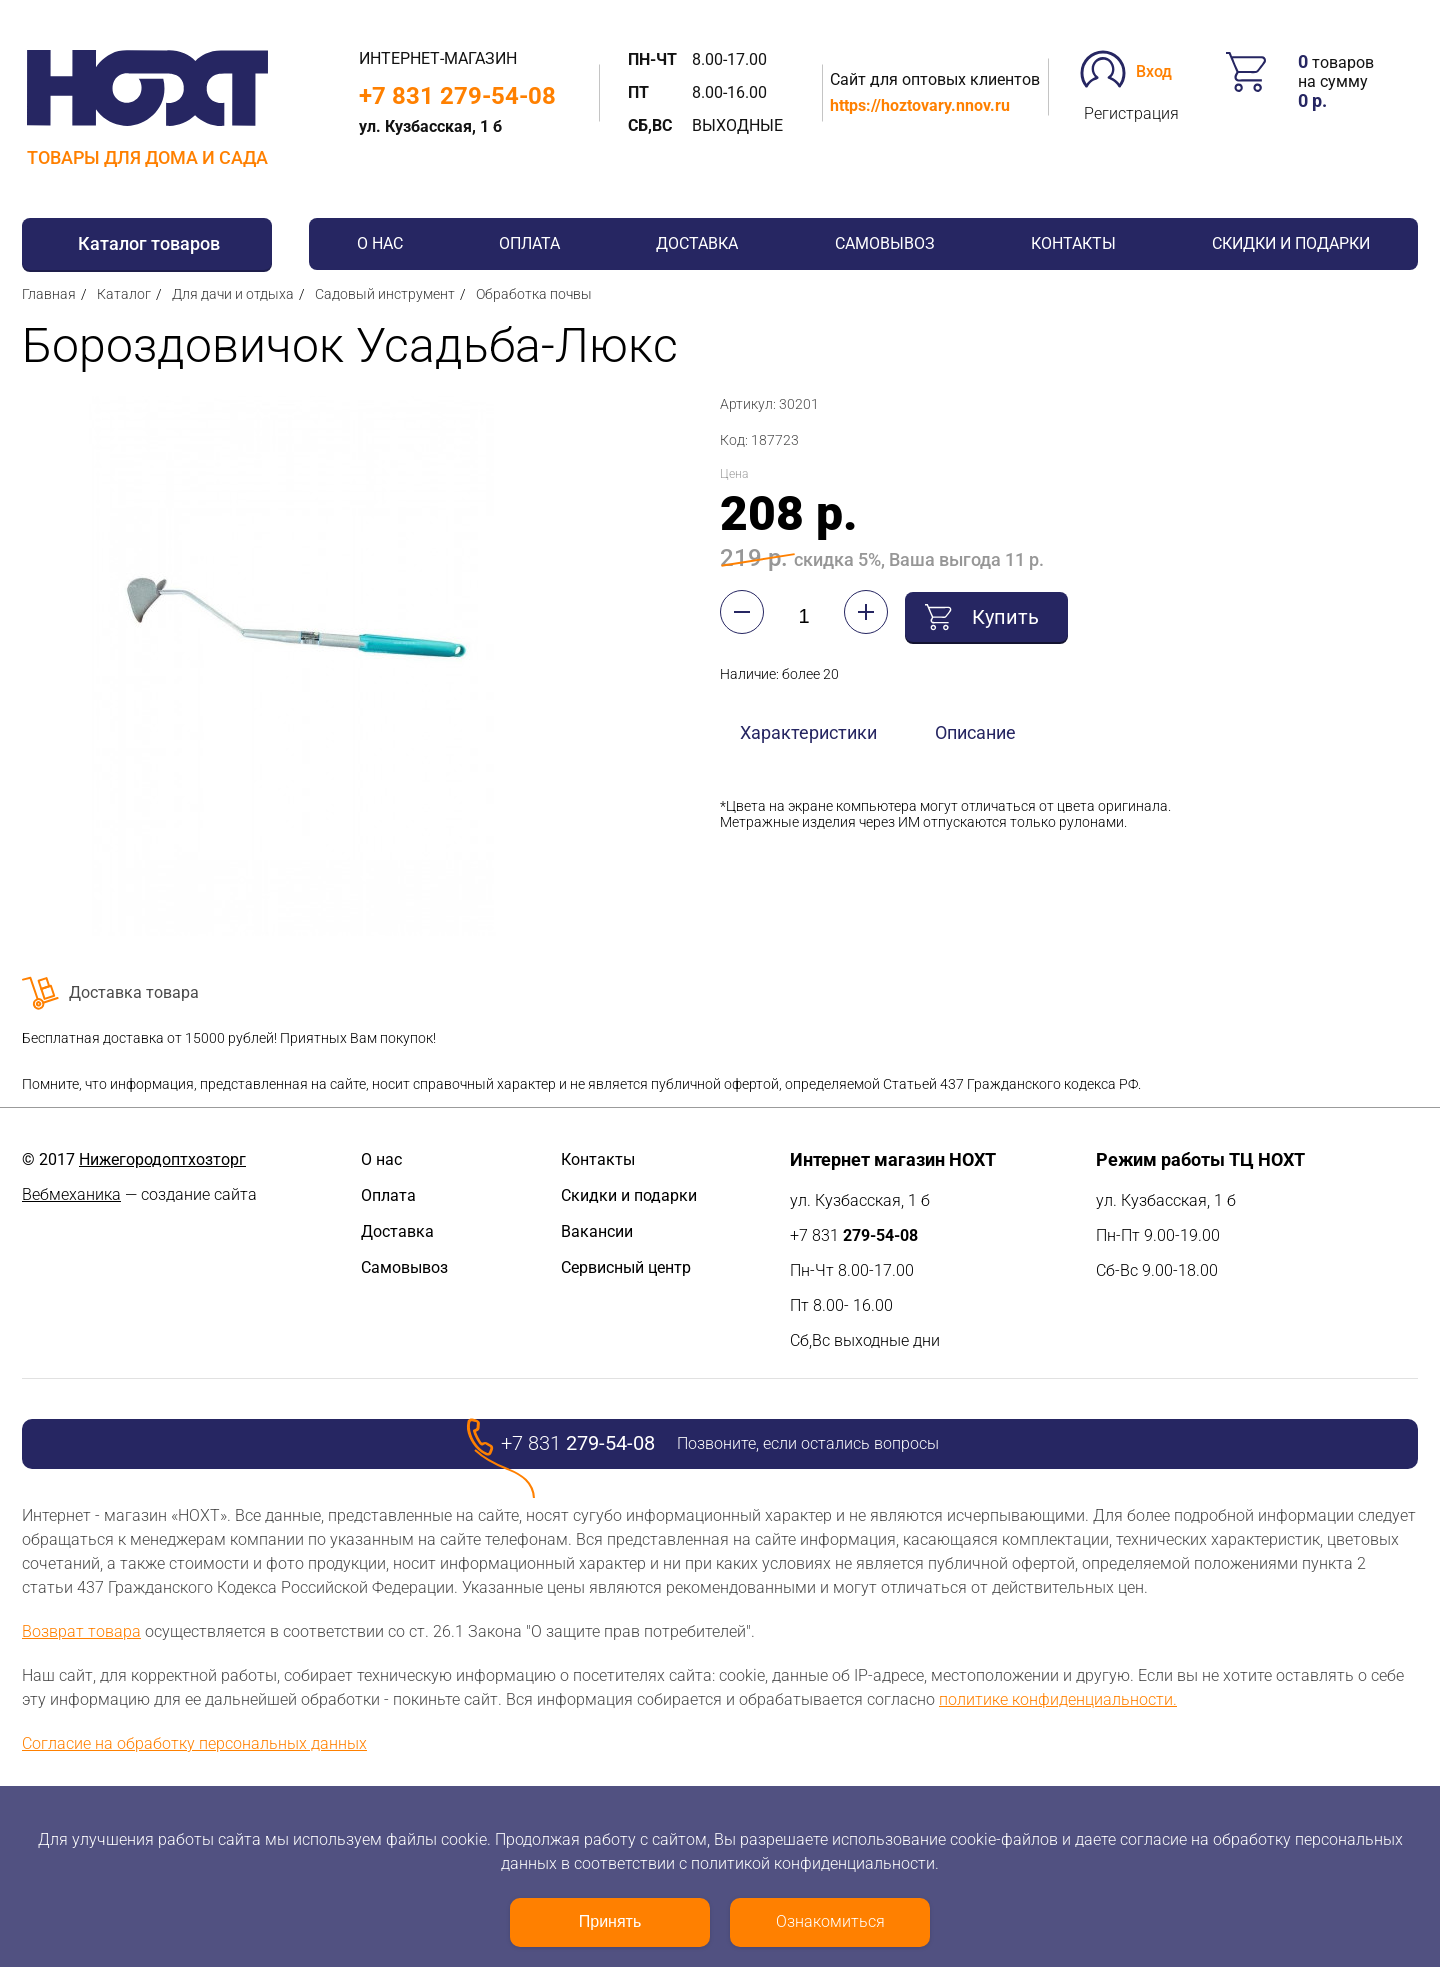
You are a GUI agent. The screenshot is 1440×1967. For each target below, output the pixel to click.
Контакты (1073, 243)
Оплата (529, 243)
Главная (49, 294)
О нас (380, 243)
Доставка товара (134, 992)
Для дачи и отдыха (233, 294)
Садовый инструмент (385, 294)
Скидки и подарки (1291, 243)
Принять (610, 1921)
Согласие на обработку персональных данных (194, 1743)
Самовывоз (885, 243)
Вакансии (597, 1231)
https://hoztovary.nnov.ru (920, 105)
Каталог (124, 294)
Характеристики (808, 729)
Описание (975, 729)
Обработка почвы (534, 294)
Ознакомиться (830, 1921)
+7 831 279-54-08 (457, 96)
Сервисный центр (626, 1267)
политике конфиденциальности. (1058, 1699)
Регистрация (1131, 113)
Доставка (697, 243)
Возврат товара (81, 1631)
